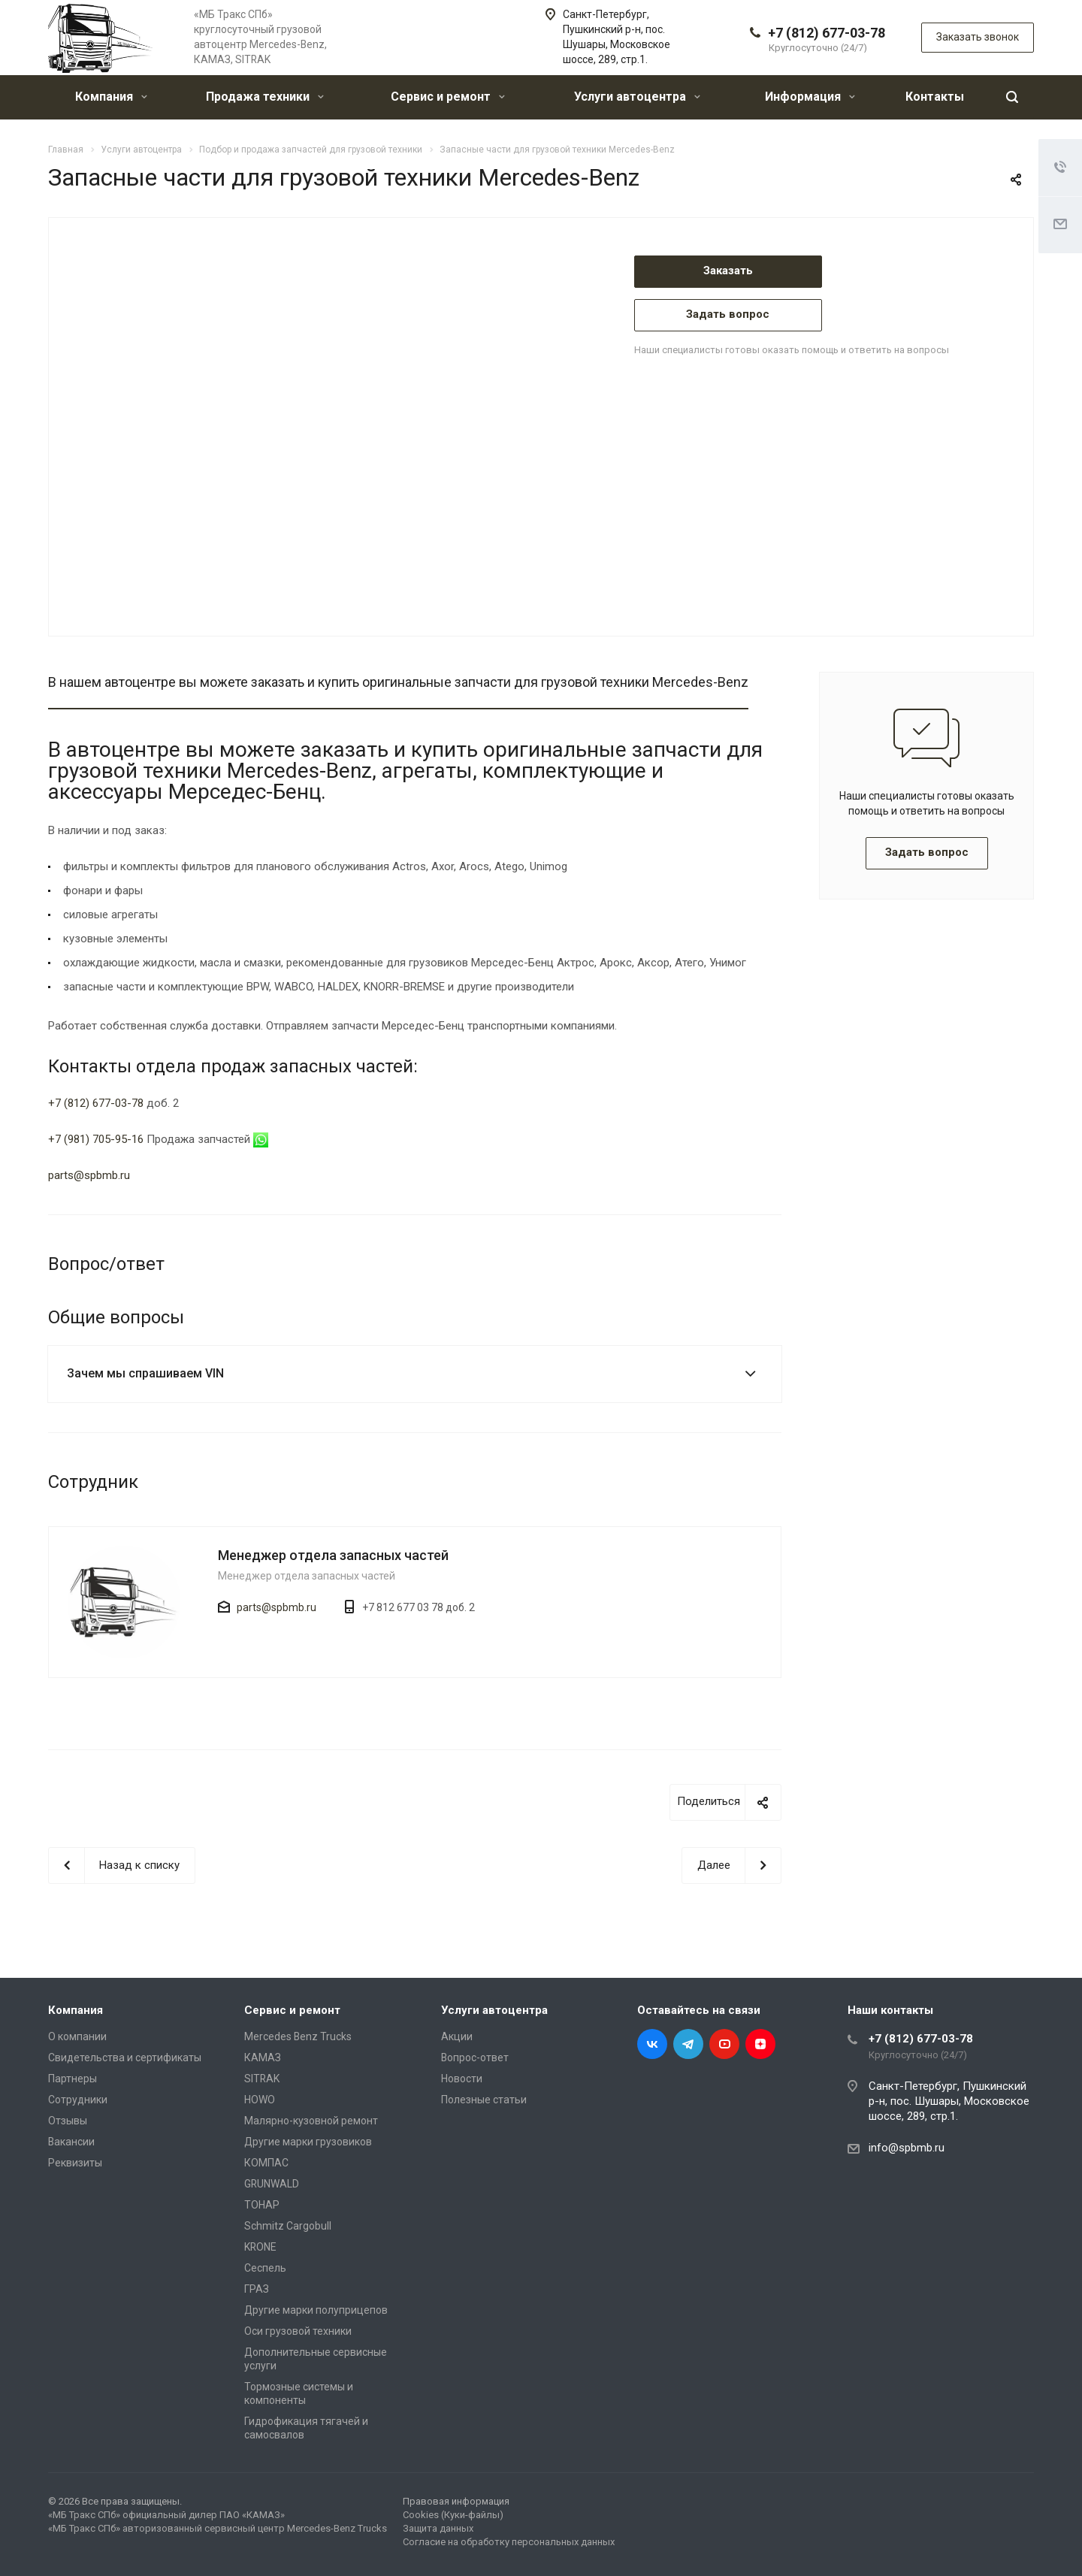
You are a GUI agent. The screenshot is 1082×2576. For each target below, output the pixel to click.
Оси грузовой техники (298, 2331)
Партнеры (72, 2079)
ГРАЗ (256, 2289)
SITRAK (262, 2079)
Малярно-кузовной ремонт (311, 2121)
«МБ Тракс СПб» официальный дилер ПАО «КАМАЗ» (166, 2514)
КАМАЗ (262, 2057)
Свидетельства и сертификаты (124, 2057)
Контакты (934, 96)
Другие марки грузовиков (308, 2142)
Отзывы (67, 2121)
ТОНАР (262, 2205)
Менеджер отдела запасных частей (333, 1555)
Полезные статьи (484, 2100)
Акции (457, 2036)
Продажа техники (265, 96)
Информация (810, 96)
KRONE (260, 2247)
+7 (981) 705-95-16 (96, 1139)
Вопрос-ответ (475, 2057)
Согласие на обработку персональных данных (509, 2541)
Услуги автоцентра (637, 96)
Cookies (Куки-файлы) (453, 2514)
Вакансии (71, 2142)
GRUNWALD (271, 2184)
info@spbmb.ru (906, 2147)
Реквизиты (75, 2163)
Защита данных (438, 2528)
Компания (111, 96)
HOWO (259, 2100)
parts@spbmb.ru (89, 1175)
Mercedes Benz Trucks (298, 2036)
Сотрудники (77, 2100)
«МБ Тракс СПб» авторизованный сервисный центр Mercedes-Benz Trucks (217, 2528)
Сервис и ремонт (448, 96)
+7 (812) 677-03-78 (826, 33)
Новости (461, 2079)
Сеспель (265, 2268)
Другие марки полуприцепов (316, 2310)
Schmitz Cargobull (287, 2226)
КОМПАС (266, 2163)
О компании (77, 2036)
